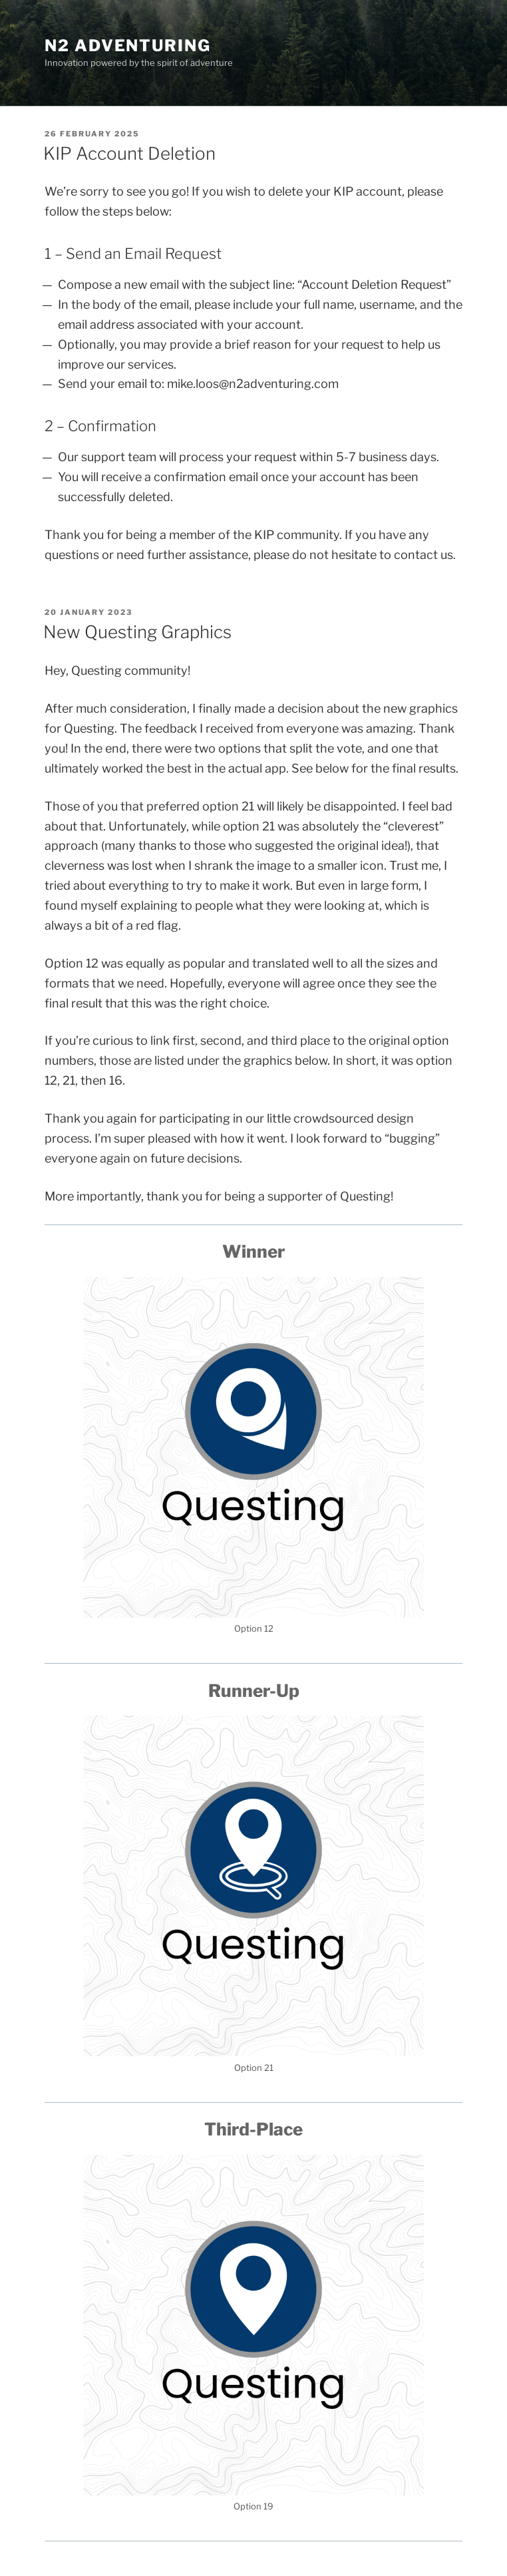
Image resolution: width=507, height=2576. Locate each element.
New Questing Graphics (137, 632)
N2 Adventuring (128, 45)
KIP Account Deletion (129, 153)
